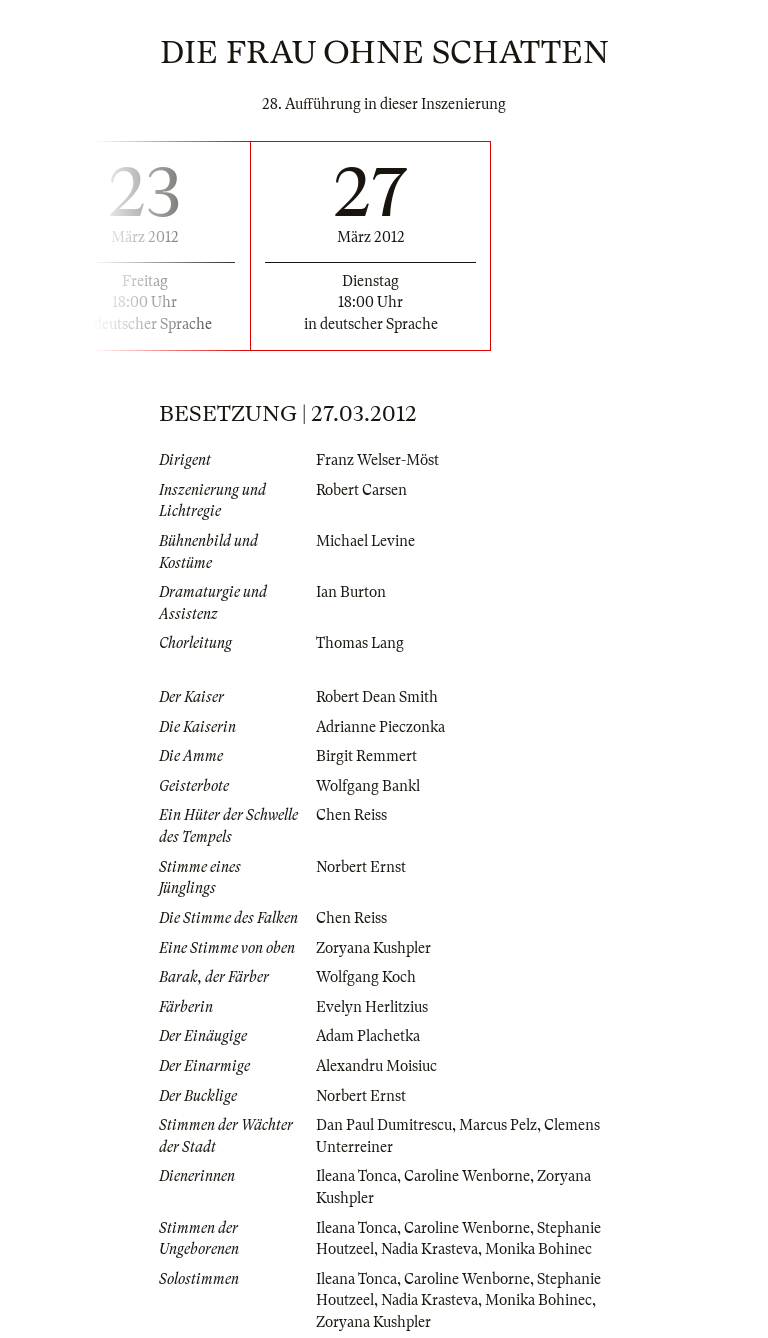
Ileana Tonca (356, 1176)
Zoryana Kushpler (373, 948)
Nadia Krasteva (429, 1249)
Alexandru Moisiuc (376, 1066)
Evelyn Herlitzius (372, 1007)
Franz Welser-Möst (377, 460)
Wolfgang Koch (366, 977)
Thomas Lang (360, 643)
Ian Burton (351, 592)
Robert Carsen (361, 490)
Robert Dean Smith (377, 697)
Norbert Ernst (361, 867)
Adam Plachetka (368, 1036)
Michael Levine (365, 541)
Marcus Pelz (498, 1125)
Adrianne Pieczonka (380, 727)
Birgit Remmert (366, 756)
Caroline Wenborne (467, 1176)
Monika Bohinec (538, 1249)
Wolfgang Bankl (368, 786)
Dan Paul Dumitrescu (384, 1125)
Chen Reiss (351, 815)
